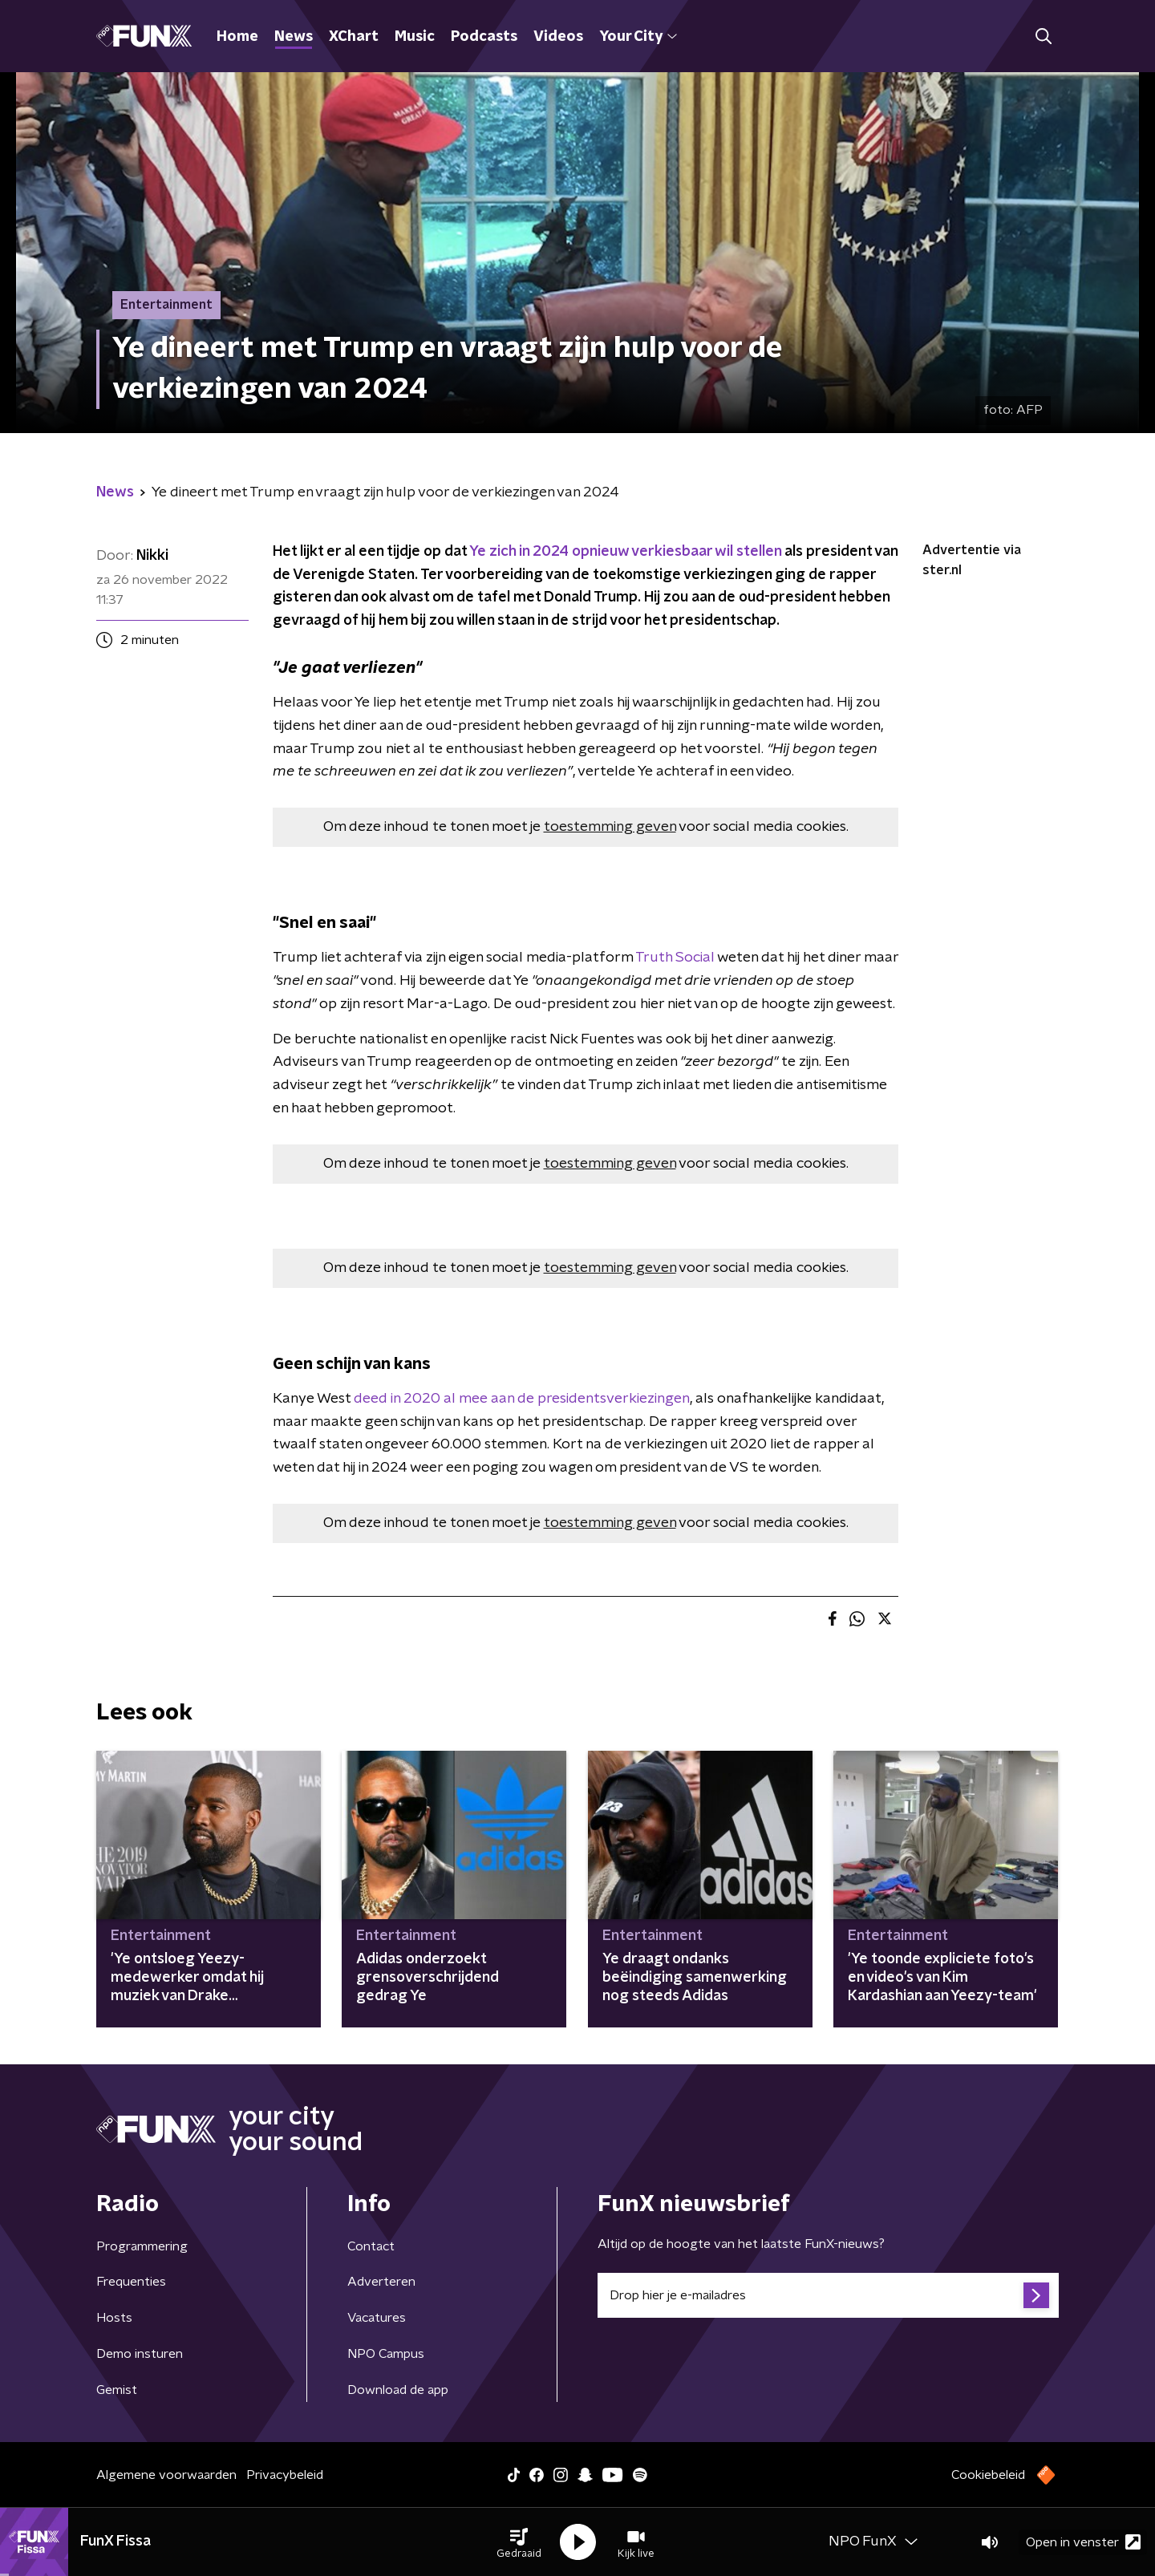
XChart (354, 37)
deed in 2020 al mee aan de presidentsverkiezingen (522, 1398)
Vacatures (376, 2317)
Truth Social (676, 957)
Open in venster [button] (1083, 2542)
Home (237, 37)
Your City (638, 37)
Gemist (116, 2390)
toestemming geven (610, 827)
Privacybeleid (284, 2475)
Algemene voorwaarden (166, 2475)
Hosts (114, 2317)
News (293, 37)
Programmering (142, 2246)
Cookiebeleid (988, 2475)
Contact (371, 2246)
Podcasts (484, 37)
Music (415, 37)
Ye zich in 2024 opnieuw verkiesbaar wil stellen (625, 552)
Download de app (397, 2390)
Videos (558, 37)
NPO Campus (385, 2353)
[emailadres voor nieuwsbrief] (828, 2295)
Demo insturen (139, 2353)
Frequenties (131, 2281)
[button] (519, 2542)
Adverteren (381, 2281)
